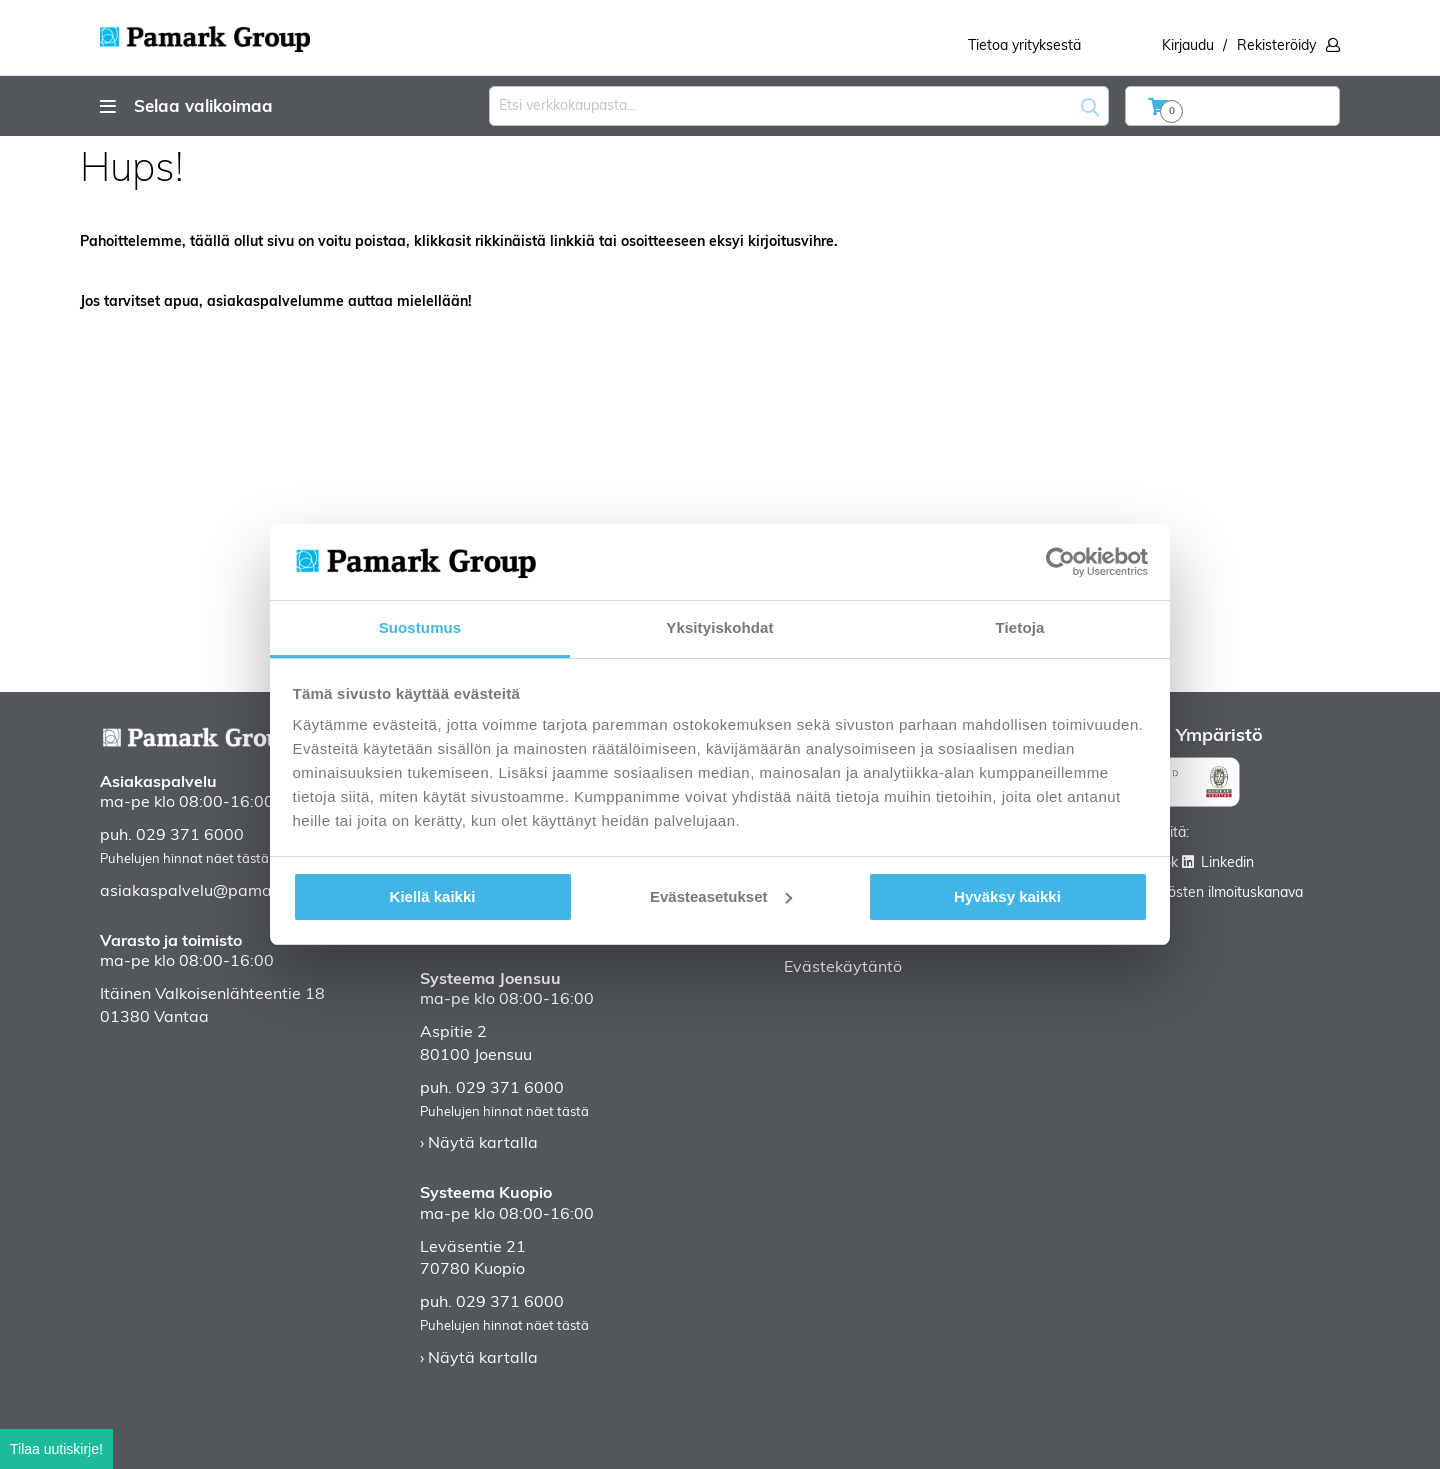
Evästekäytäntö (843, 968)
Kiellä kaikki (433, 896)
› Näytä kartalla (479, 1144)
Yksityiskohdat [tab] (719, 627)
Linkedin (1227, 863)
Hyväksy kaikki (1007, 896)
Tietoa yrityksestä (1024, 46)
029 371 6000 (190, 836)
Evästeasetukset (721, 896)
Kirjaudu (1188, 46)
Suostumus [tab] (420, 627)
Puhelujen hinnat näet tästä (184, 859)
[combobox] (799, 106)
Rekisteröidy (1276, 46)
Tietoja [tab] (1020, 627)
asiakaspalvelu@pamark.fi (199, 892)
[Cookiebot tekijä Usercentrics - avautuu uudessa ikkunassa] (1060, 562)
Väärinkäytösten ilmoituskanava (1201, 893)
